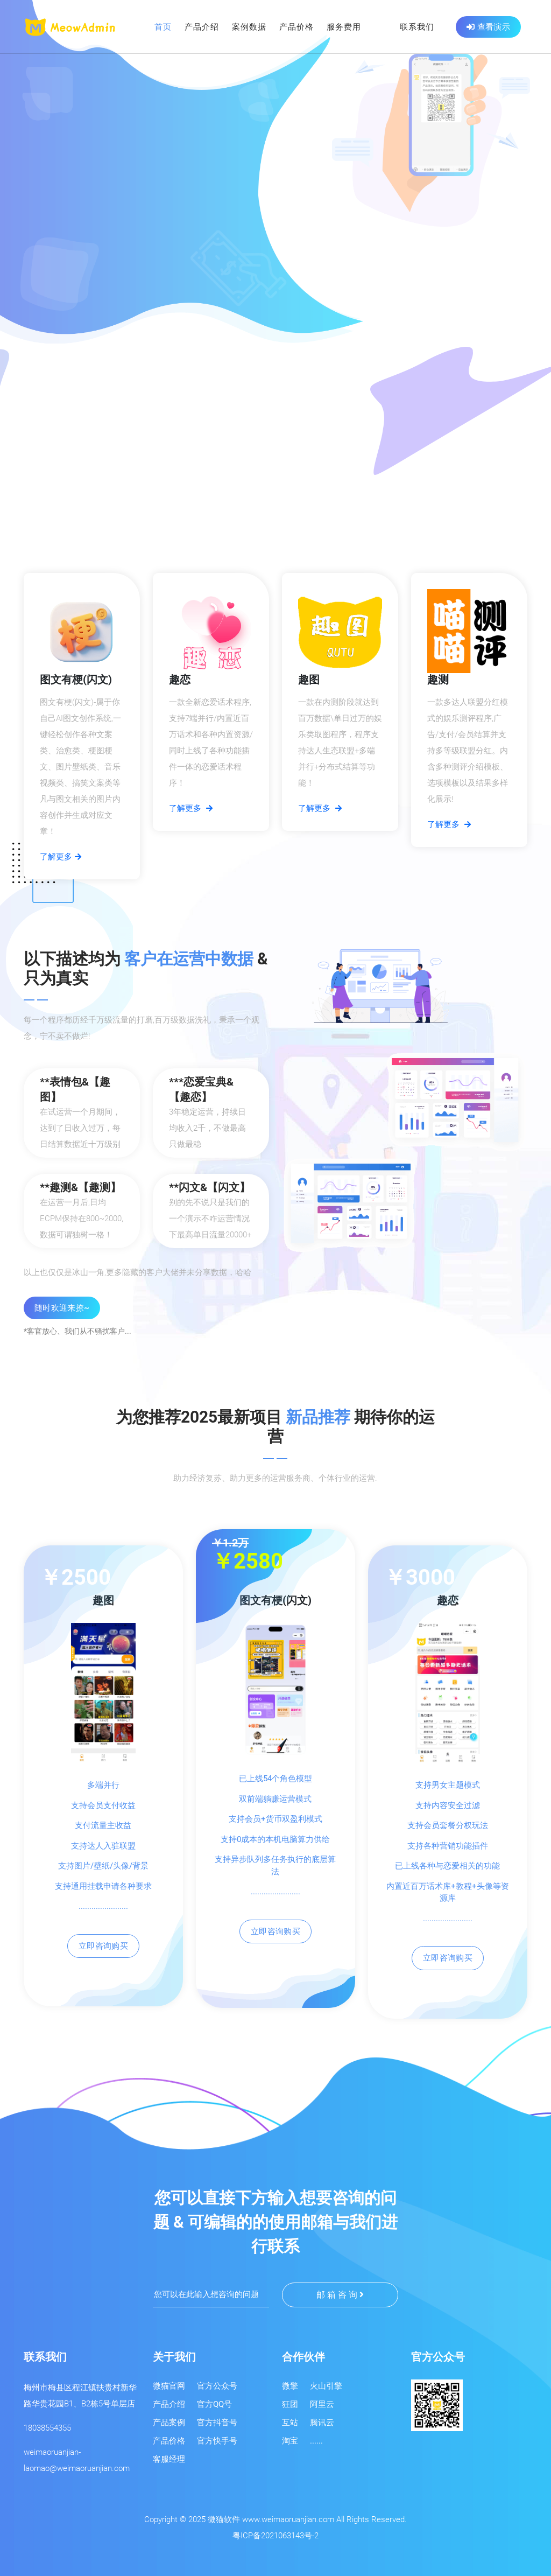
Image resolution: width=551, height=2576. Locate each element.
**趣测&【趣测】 (80, 1187)
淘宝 (290, 2441)
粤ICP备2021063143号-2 (275, 2535)
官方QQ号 (214, 2404)
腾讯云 (322, 2422)
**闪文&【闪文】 (209, 1187)
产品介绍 (202, 27)
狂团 (290, 2404)
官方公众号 (217, 2386)
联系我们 (417, 27)
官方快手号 (217, 2441)
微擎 (290, 2386)
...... (316, 2441)
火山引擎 (326, 2386)
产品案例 (169, 2422)
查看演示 (488, 27)
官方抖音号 (217, 2422)
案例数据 (249, 27)
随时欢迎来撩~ (61, 1308)
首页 (163, 27)
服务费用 (344, 27)
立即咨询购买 (103, 1946)
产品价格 (296, 27)
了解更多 (60, 857)
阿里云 (322, 2404)
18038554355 (47, 2428)
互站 (290, 2422)
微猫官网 (169, 2386)
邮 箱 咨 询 (340, 2295)
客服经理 (169, 2459)
